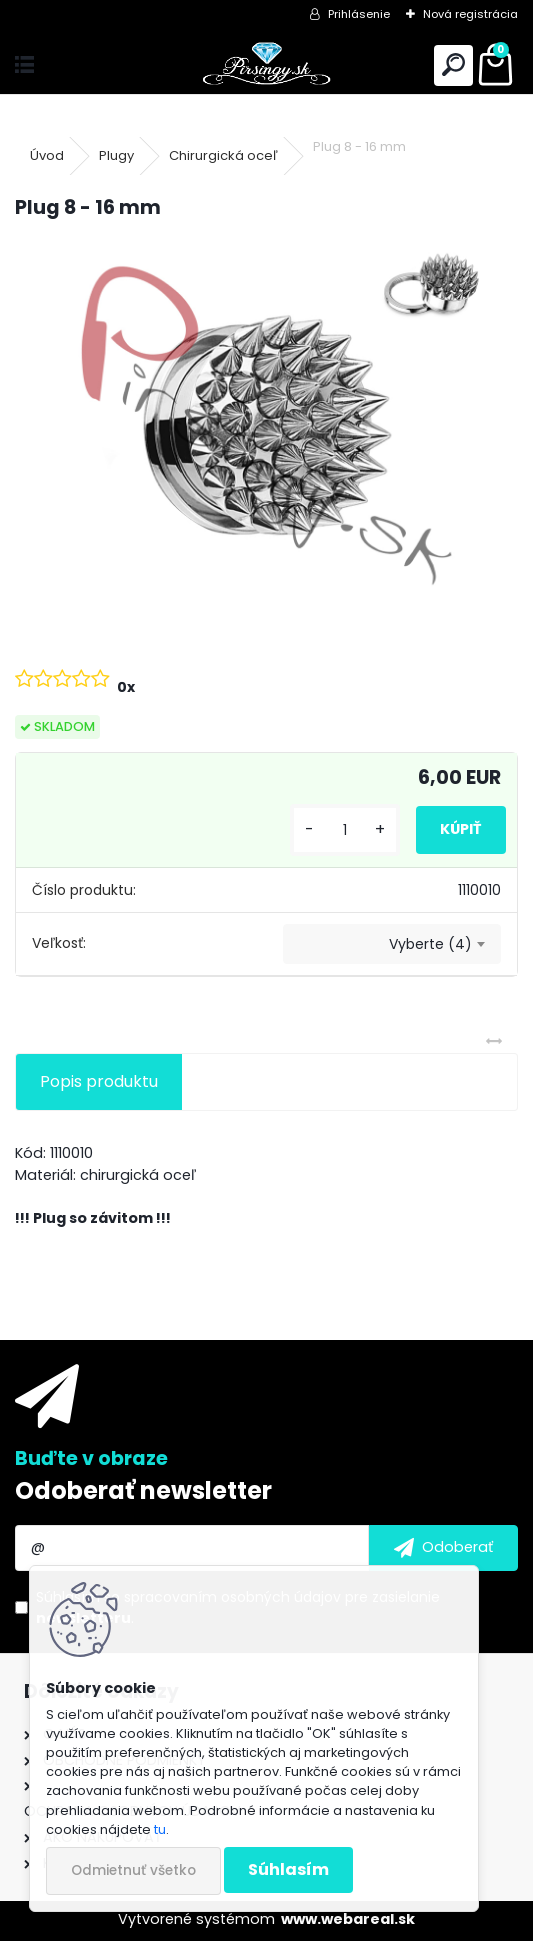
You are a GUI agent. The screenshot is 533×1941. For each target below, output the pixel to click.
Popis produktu (99, 1081)
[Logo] (266, 65)
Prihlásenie (359, 14)
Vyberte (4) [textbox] (430, 944)
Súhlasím (288, 1869)
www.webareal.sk (348, 1919)
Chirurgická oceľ (223, 155)
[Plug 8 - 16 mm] (266, 425)
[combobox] (392, 944)
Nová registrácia (470, 14)
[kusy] (345, 830)
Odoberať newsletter (143, 1490)
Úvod (47, 155)
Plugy (116, 155)
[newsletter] (443, 1548)
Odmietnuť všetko (133, 1870)
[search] (453, 65)
